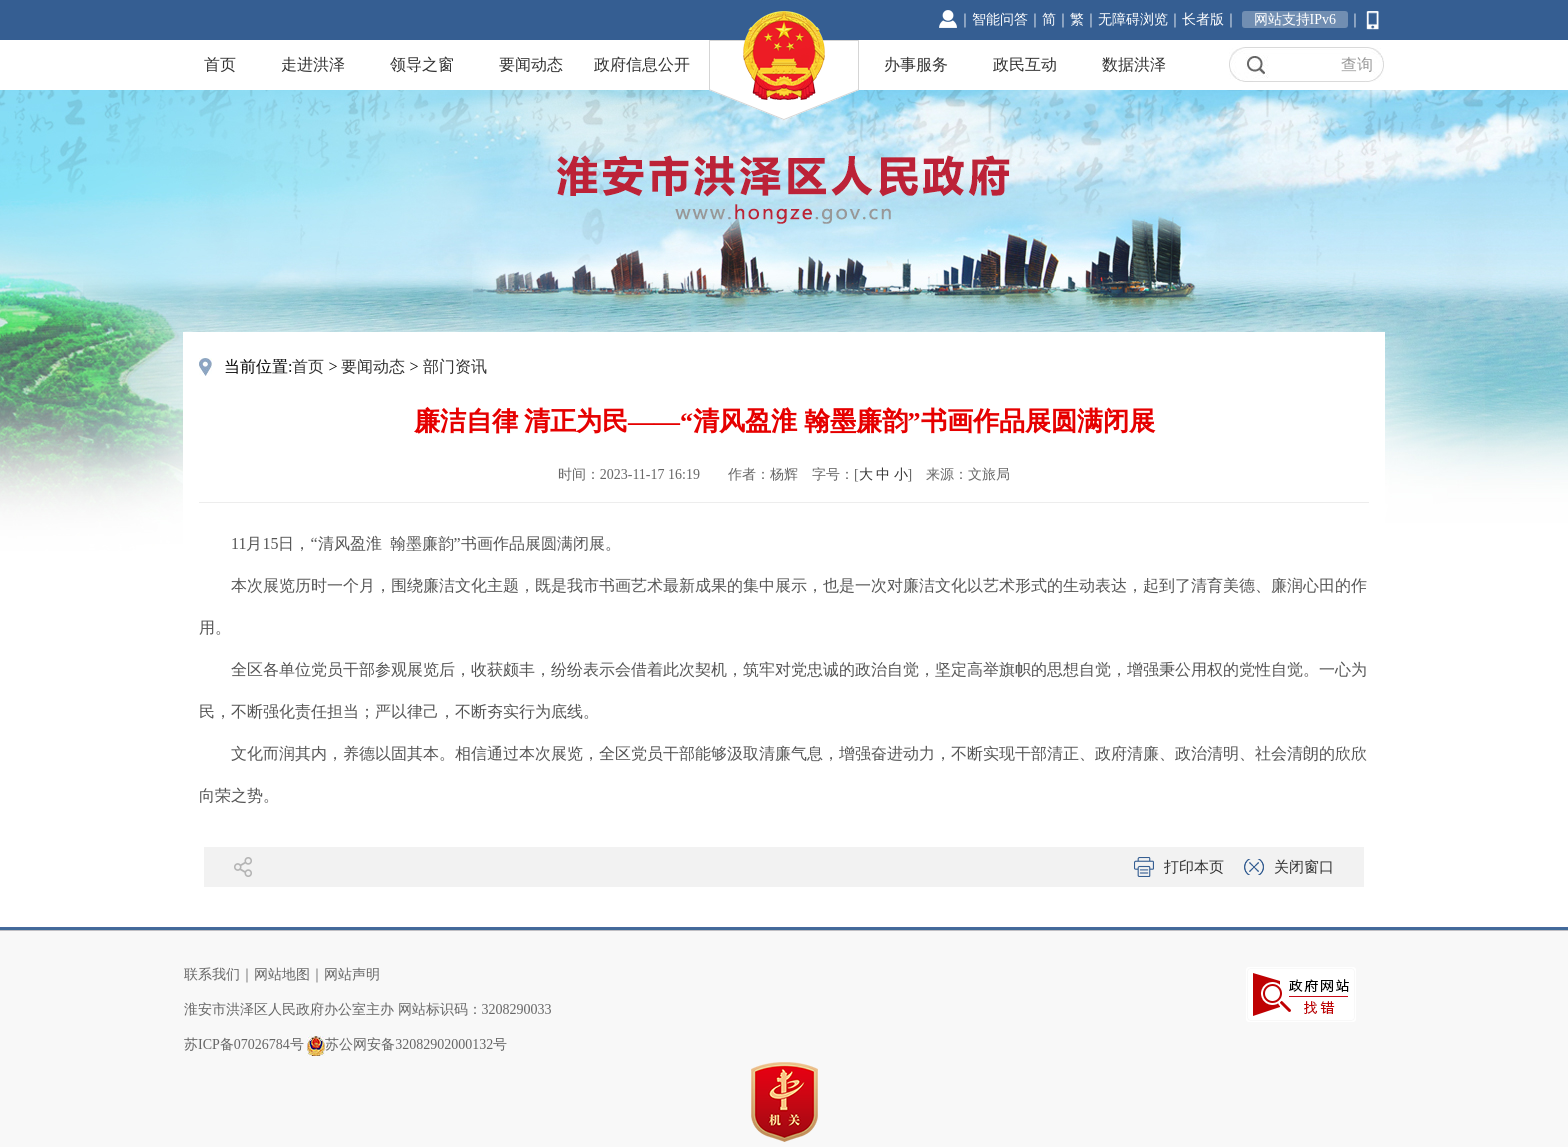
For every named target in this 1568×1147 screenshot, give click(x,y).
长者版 (1203, 19)
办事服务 (916, 64)
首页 (220, 64)
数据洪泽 (1134, 64)
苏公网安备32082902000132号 (416, 1044)
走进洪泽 (313, 64)
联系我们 (212, 974)
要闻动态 (531, 64)
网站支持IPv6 (1295, 19)
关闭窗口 (1304, 867)
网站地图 (282, 974)
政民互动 (1025, 64)
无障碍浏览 (1133, 19)
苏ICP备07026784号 (244, 1044)
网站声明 (352, 974)
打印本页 (1194, 867)
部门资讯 (455, 366)
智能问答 (1000, 19)
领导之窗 (422, 64)
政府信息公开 (642, 64)
